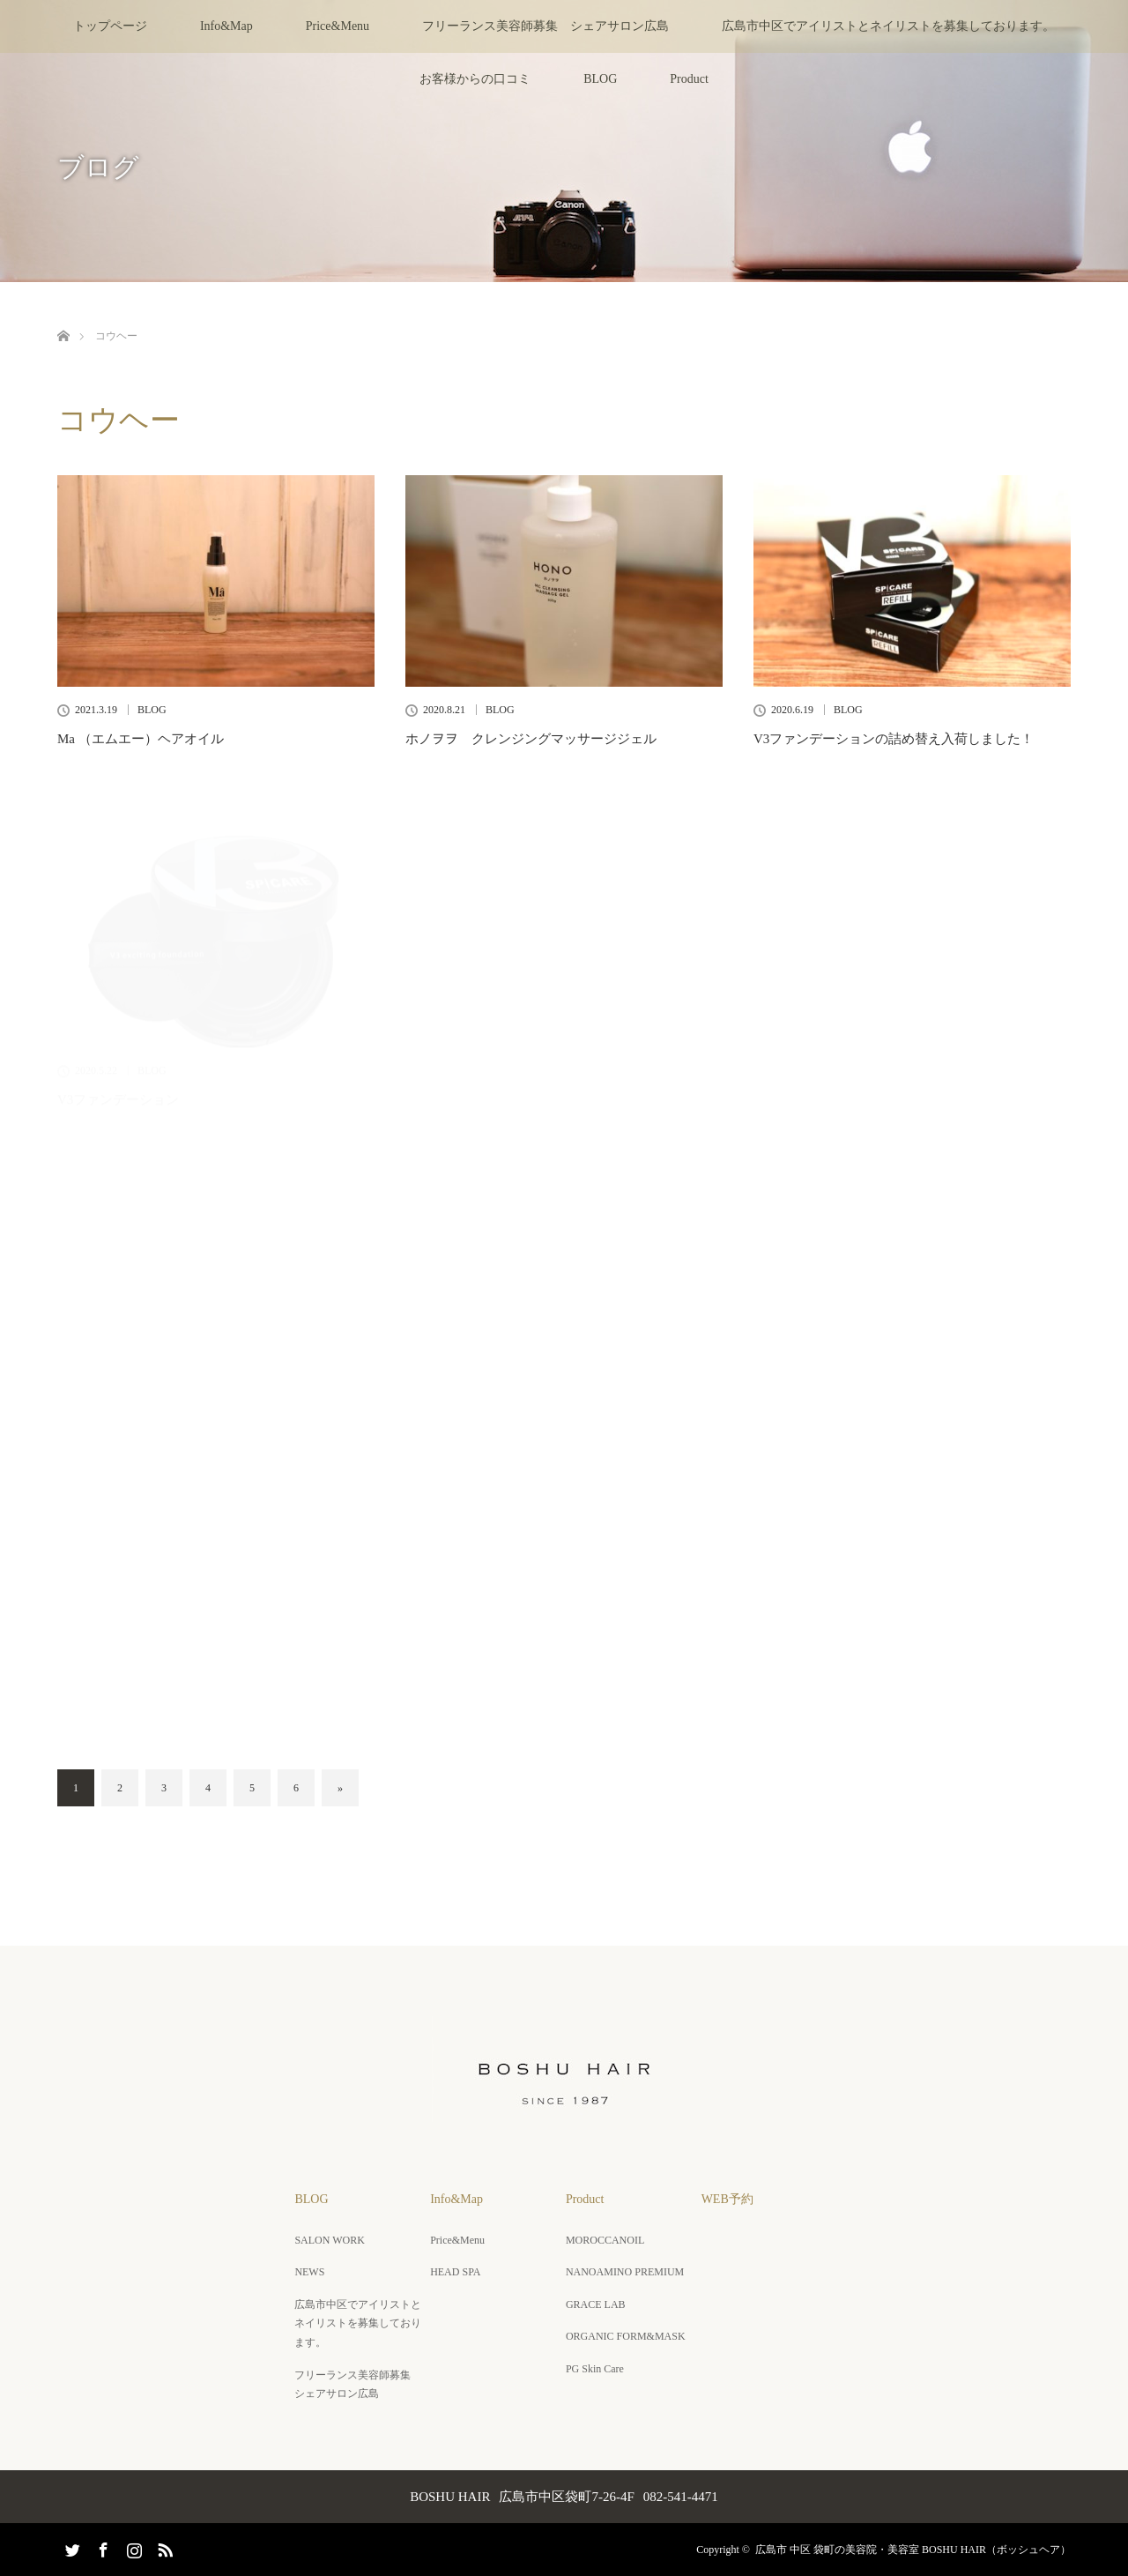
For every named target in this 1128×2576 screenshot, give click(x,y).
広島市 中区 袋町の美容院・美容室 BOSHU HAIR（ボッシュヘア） (913, 2549)
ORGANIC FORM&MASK (626, 2336)
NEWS (309, 2272)
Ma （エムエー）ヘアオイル (140, 739)
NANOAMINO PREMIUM (625, 2272)
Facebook (101, 2547)
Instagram (132, 2547)
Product (689, 79)
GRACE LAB (596, 2304)
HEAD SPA (455, 2272)
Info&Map (226, 26)
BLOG (600, 79)
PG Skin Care (595, 2369)
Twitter (70, 2547)
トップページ (110, 26)
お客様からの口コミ (475, 79)
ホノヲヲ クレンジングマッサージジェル (531, 739)
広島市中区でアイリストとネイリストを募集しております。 (888, 26)
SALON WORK (329, 2240)
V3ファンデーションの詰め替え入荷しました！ (893, 739)
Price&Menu (337, 26)
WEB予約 (727, 2199)
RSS (163, 2547)
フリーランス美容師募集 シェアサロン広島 (545, 26)
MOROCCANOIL (605, 2240)
